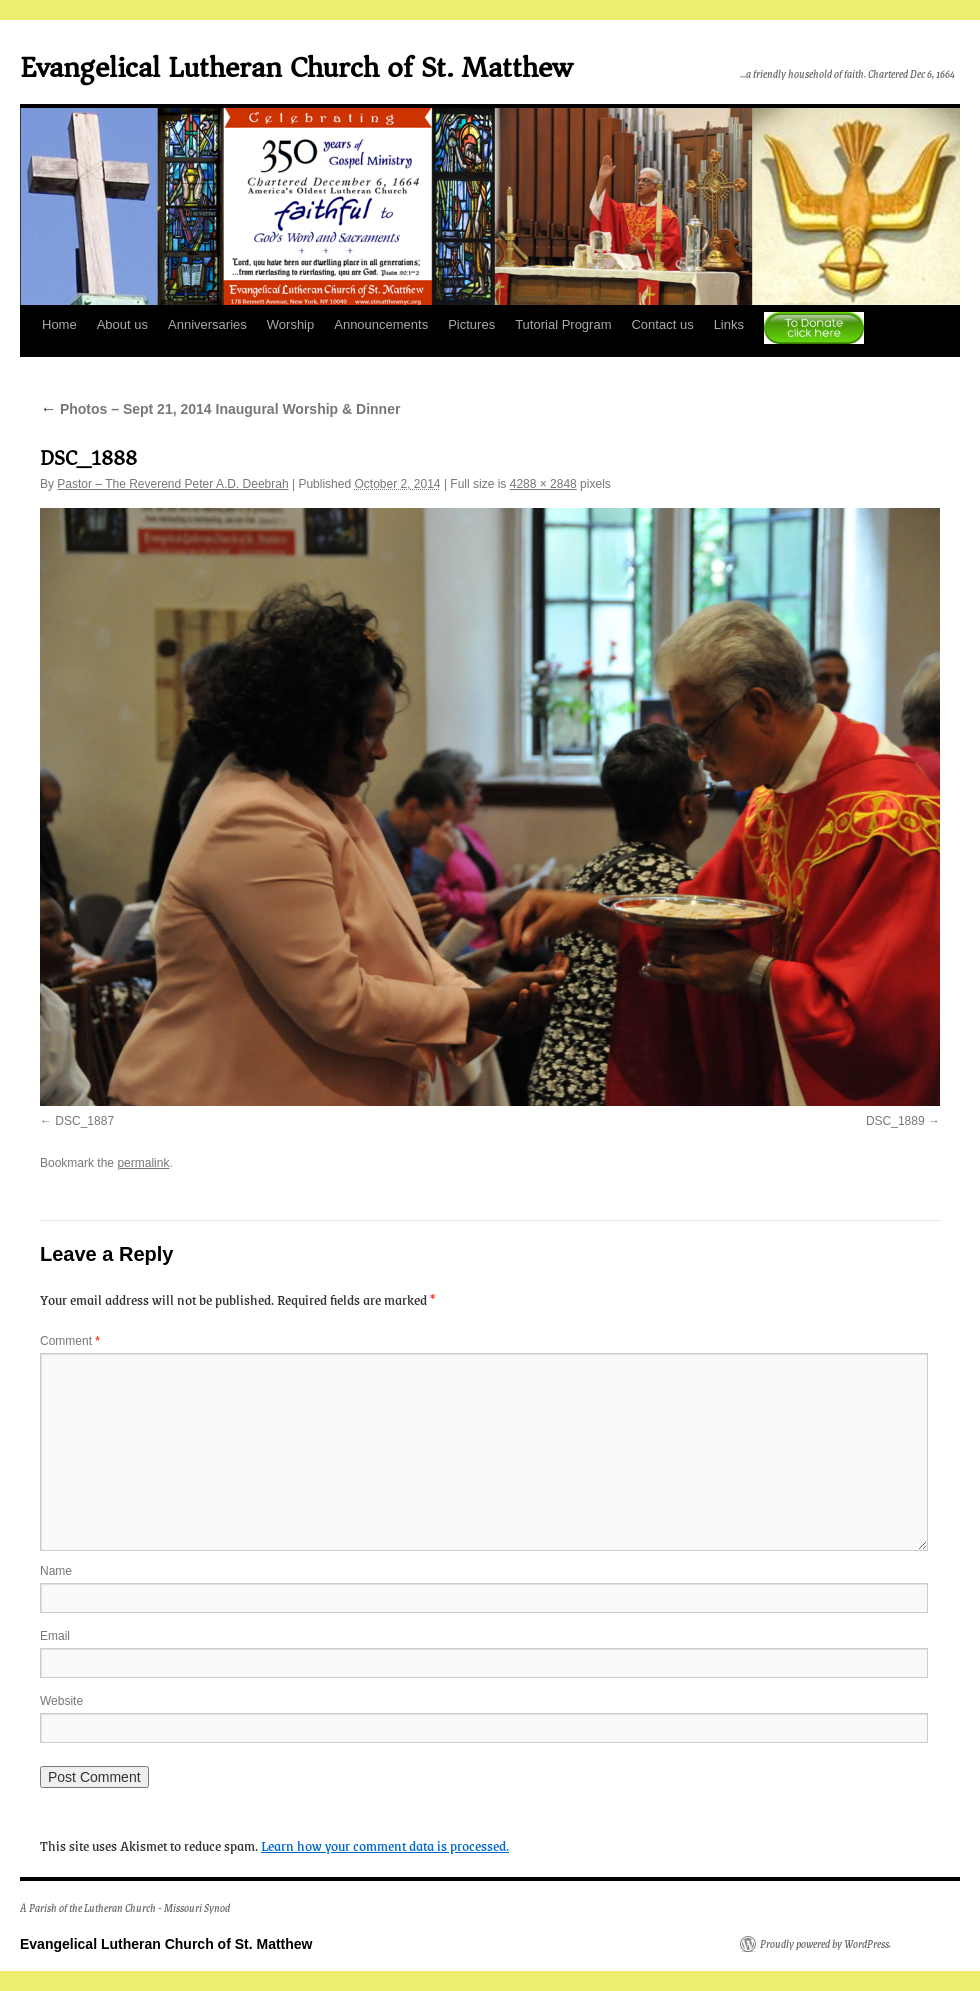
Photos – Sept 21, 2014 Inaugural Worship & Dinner (220, 409)
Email (55, 1636)
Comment (70, 1341)
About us (122, 324)
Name (56, 1571)
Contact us (662, 324)
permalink (143, 1163)
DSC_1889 (895, 1121)
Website (61, 1701)
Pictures (471, 324)
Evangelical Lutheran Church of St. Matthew (296, 67)
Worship (290, 324)
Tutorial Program (563, 324)
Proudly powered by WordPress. (825, 1944)
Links (729, 324)
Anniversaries (207, 324)
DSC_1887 (84, 1121)
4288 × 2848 (543, 484)
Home (59, 324)
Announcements (381, 324)
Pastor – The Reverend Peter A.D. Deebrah (172, 484)
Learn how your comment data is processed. (385, 1845)
